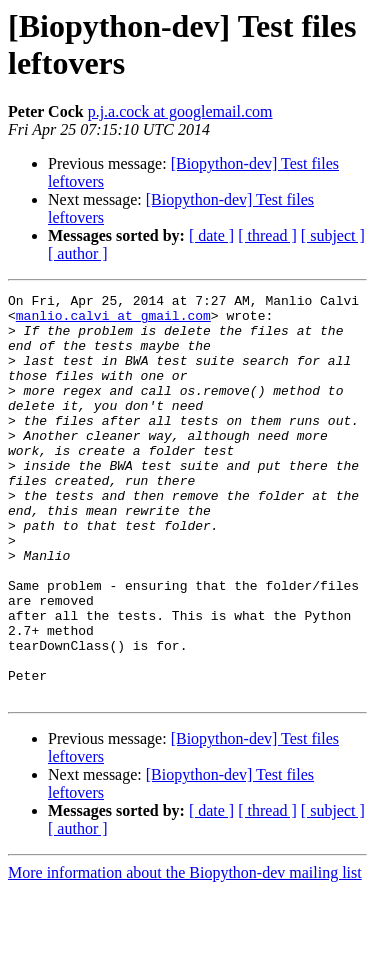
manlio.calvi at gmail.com (113, 321)
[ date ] (211, 235)
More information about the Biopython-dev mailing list (185, 953)
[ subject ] (333, 235)
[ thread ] (267, 235)
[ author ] (78, 253)
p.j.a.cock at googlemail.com (180, 111)
